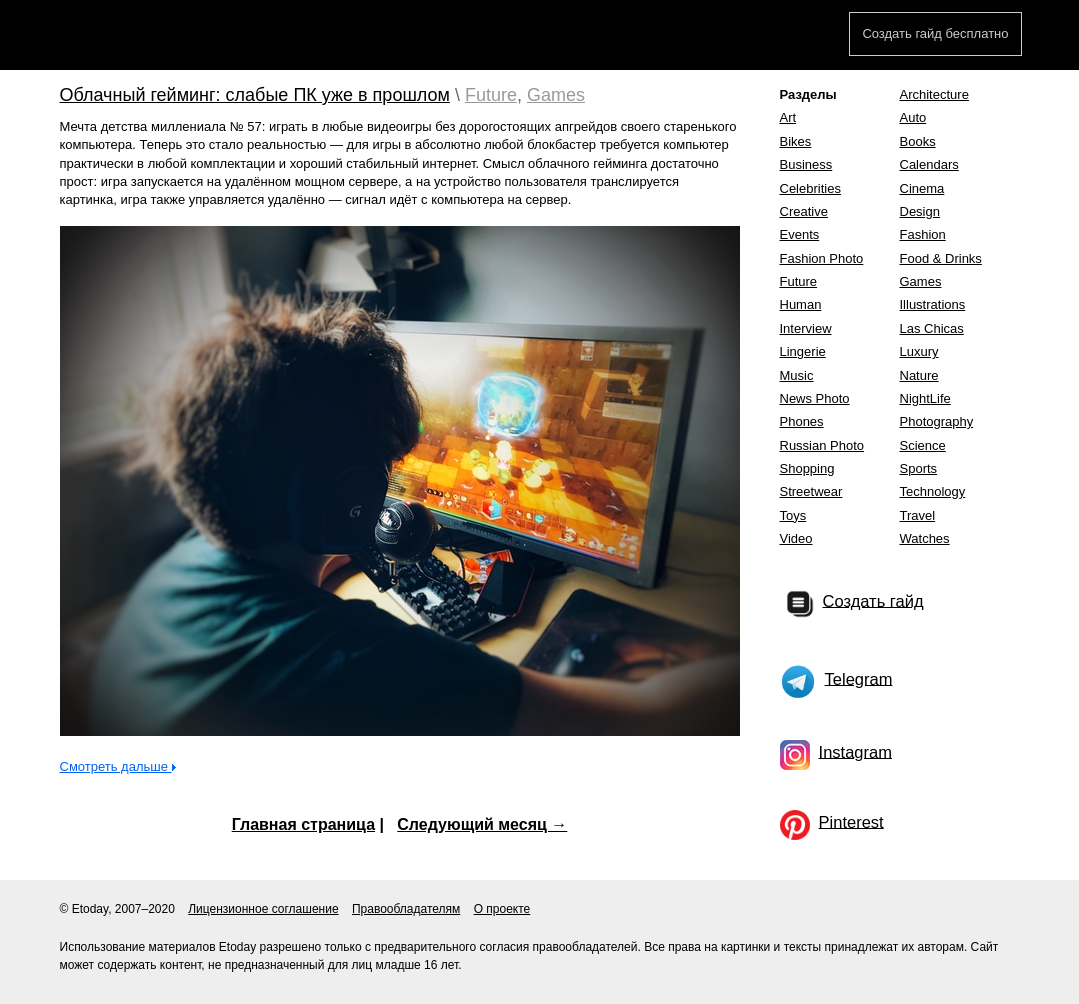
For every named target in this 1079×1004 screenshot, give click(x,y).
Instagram (855, 751)
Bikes (796, 141)
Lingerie (803, 351)
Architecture (934, 94)
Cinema (922, 188)
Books (918, 141)
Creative (804, 211)
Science (923, 445)
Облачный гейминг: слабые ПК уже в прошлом (255, 95)
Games (556, 95)
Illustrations (933, 304)
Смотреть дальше (116, 766)
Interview (806, 328)
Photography (937, 421)
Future (491, 95)
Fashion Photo (822, 258)
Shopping (807, 468)
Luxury (919, 351)
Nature (919, 375)
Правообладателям (406, 909)
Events (800, 234)
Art (788, 117)
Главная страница (303, 824)
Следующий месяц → (482, 824)
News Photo (815, 398)
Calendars (929, 164)
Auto (913, 117)
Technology (933, 491)
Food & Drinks (941, 258)
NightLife (925, 398)
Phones (802, 421)
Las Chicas (932, 328)
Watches (925, 538)
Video (796, 538)
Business (806, 164)
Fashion (923, 234)
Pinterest (851, 821)
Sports (919, 468)
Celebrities (810, 188)
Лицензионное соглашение (263, 909)
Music (797, 375)
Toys (793, 515)
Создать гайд (873, 600)
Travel (918, 515)
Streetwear (811, 491)
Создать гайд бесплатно (935, 33)
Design (920, 211)
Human (801, 304)
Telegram (859, 678)
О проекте (502, 909)
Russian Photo (822, 445)
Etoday (133, 37)
